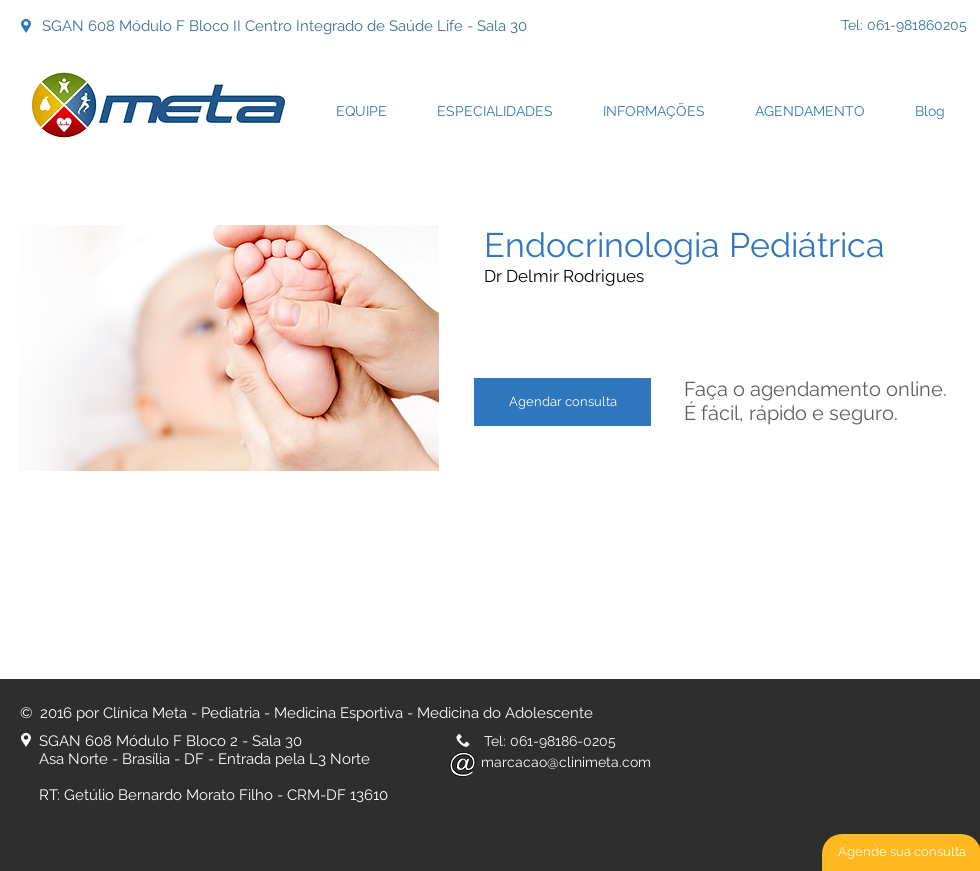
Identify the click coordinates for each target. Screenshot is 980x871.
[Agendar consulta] (562, 402)
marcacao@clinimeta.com (566, 762)
